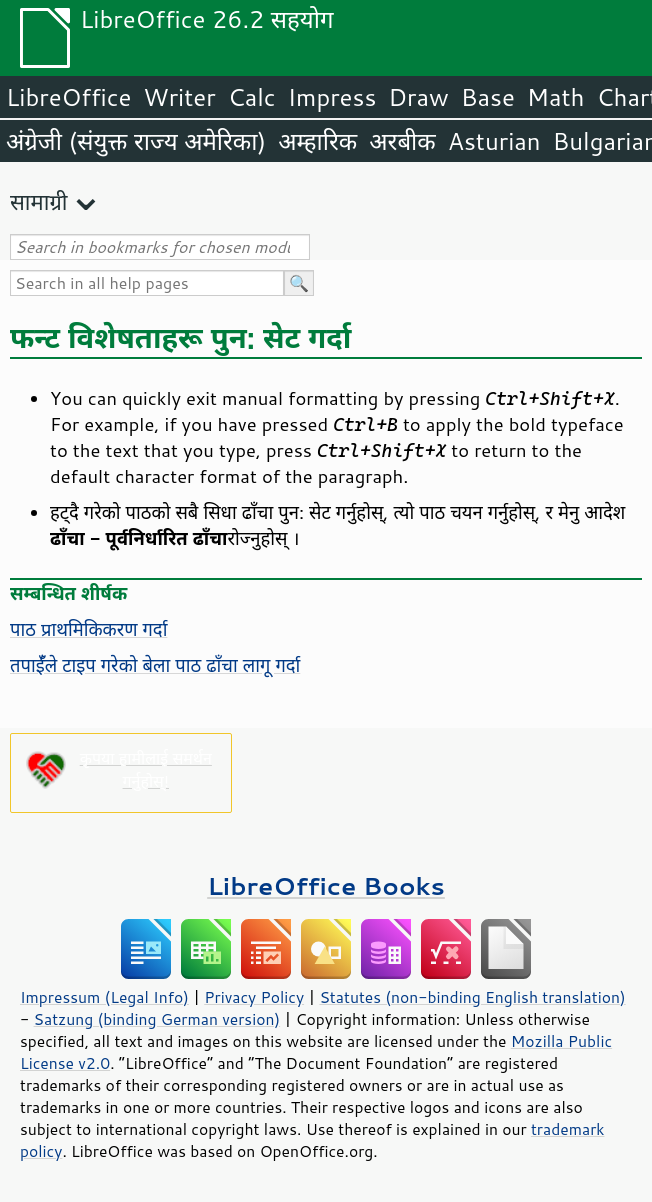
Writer (179, 97)
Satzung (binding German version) (157, 1019)
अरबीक (402, 141)
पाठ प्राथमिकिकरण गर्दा (88, 629)
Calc (252, 97)
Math (556, 97)
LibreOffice (68, 97)
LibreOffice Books (326, 885)
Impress (332, 97)
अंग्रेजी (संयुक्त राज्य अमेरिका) (136, 141)
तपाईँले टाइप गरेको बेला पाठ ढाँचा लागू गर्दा (155, 665)
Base (488, 97)
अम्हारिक (317, 141)
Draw (418, 97)
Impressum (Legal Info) (104, 997)
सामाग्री (39, 201)
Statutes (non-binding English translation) (472, 997)
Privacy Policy (254, 997)
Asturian (494, 141)
